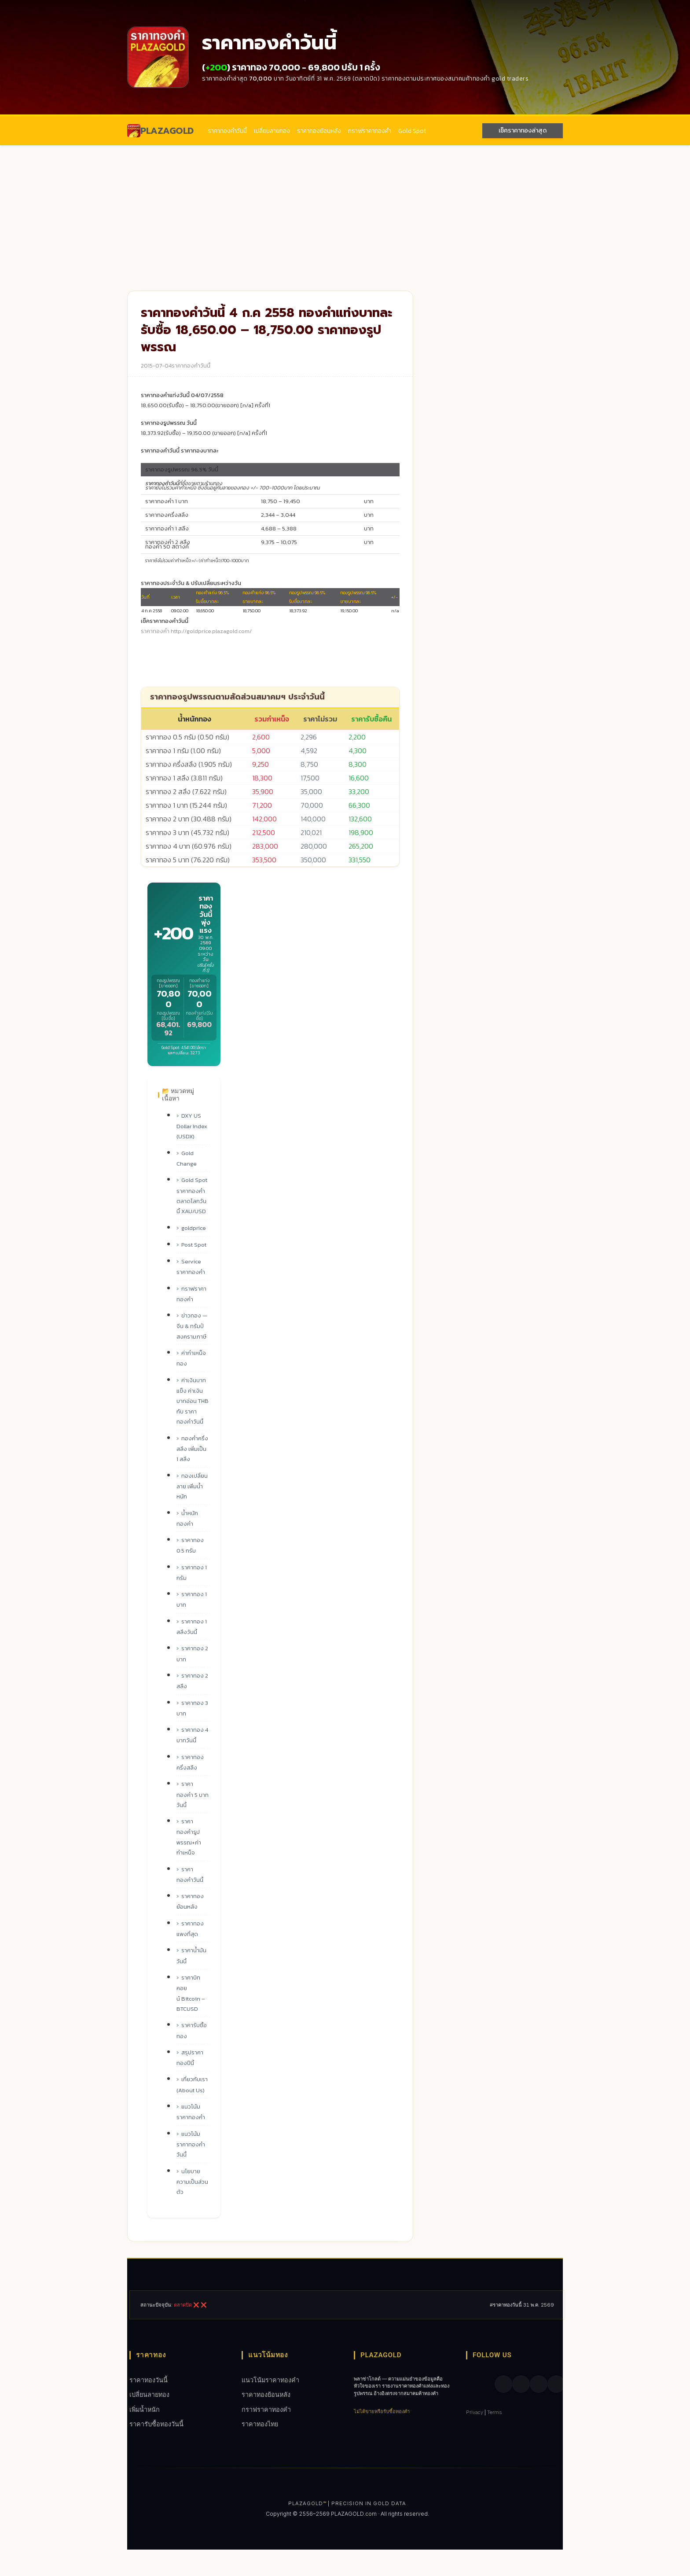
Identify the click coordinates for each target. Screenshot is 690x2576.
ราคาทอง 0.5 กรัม (190, 1545)
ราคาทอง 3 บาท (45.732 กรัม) (187, 832)
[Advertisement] (345, 211)
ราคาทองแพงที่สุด (190, 1928)
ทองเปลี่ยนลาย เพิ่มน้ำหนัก (192, 1486)
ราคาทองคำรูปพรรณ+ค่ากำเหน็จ (188, 1837)
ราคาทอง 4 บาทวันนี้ (192, 1735)
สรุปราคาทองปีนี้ (189, 2057)
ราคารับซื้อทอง (191, 2030)
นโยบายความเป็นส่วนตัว (192, 2182)
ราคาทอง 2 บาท (192, 1653)
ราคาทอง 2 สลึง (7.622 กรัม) (186, 791)
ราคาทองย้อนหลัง (319, 131)
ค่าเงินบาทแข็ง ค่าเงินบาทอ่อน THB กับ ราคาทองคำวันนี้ (192, 1401)
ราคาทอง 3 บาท (192, 1708)
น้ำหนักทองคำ (187, 1518)
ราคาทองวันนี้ (148, 2380)
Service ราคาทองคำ (190, 1266)
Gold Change (186, 1158)
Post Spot (193, 1244)
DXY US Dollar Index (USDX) (191, 1126)
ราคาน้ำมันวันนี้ (191, 1955)
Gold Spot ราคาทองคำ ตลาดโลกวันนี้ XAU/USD (191, 1195)
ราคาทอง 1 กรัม (191, 1572)
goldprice (193, 1228)
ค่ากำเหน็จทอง (191, 1358)
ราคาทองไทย (260, 2424)
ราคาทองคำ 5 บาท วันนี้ (192, 1794)
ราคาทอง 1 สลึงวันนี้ (191, 1626)
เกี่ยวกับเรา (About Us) (192, 2084)
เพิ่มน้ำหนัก (144, 2409)
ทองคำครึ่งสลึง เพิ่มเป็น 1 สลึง (192, 1449)
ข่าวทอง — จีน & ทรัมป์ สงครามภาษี (191, 1326)
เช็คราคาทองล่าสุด (523, 130)
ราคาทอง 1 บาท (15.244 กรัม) (186, 805)
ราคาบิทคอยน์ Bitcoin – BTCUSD (190, 1993)
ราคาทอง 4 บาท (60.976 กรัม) (188, 846)
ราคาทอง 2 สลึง (192, 1680)
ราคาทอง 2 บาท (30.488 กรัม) (188, 818)
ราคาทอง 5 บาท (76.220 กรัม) (188, 859)
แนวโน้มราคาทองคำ (190, 2111)
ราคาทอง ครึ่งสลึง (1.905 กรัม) (189, 764)
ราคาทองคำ (155, 631)
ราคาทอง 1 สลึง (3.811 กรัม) (184, 778)
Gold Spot (412, 131)
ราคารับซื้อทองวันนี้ (156, 2424)
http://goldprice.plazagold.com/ (211, 631)
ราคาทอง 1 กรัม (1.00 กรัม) (183, 750)
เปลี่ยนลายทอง (272, 131)
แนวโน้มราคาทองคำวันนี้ (190, 2144)
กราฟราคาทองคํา (369, 131)
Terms (494, 2412)
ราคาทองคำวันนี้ (227, 131)
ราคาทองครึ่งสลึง (190, 1762)
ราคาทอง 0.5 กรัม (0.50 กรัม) (187, 737)
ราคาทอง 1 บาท (191, 1599)
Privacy (474, 2412)
